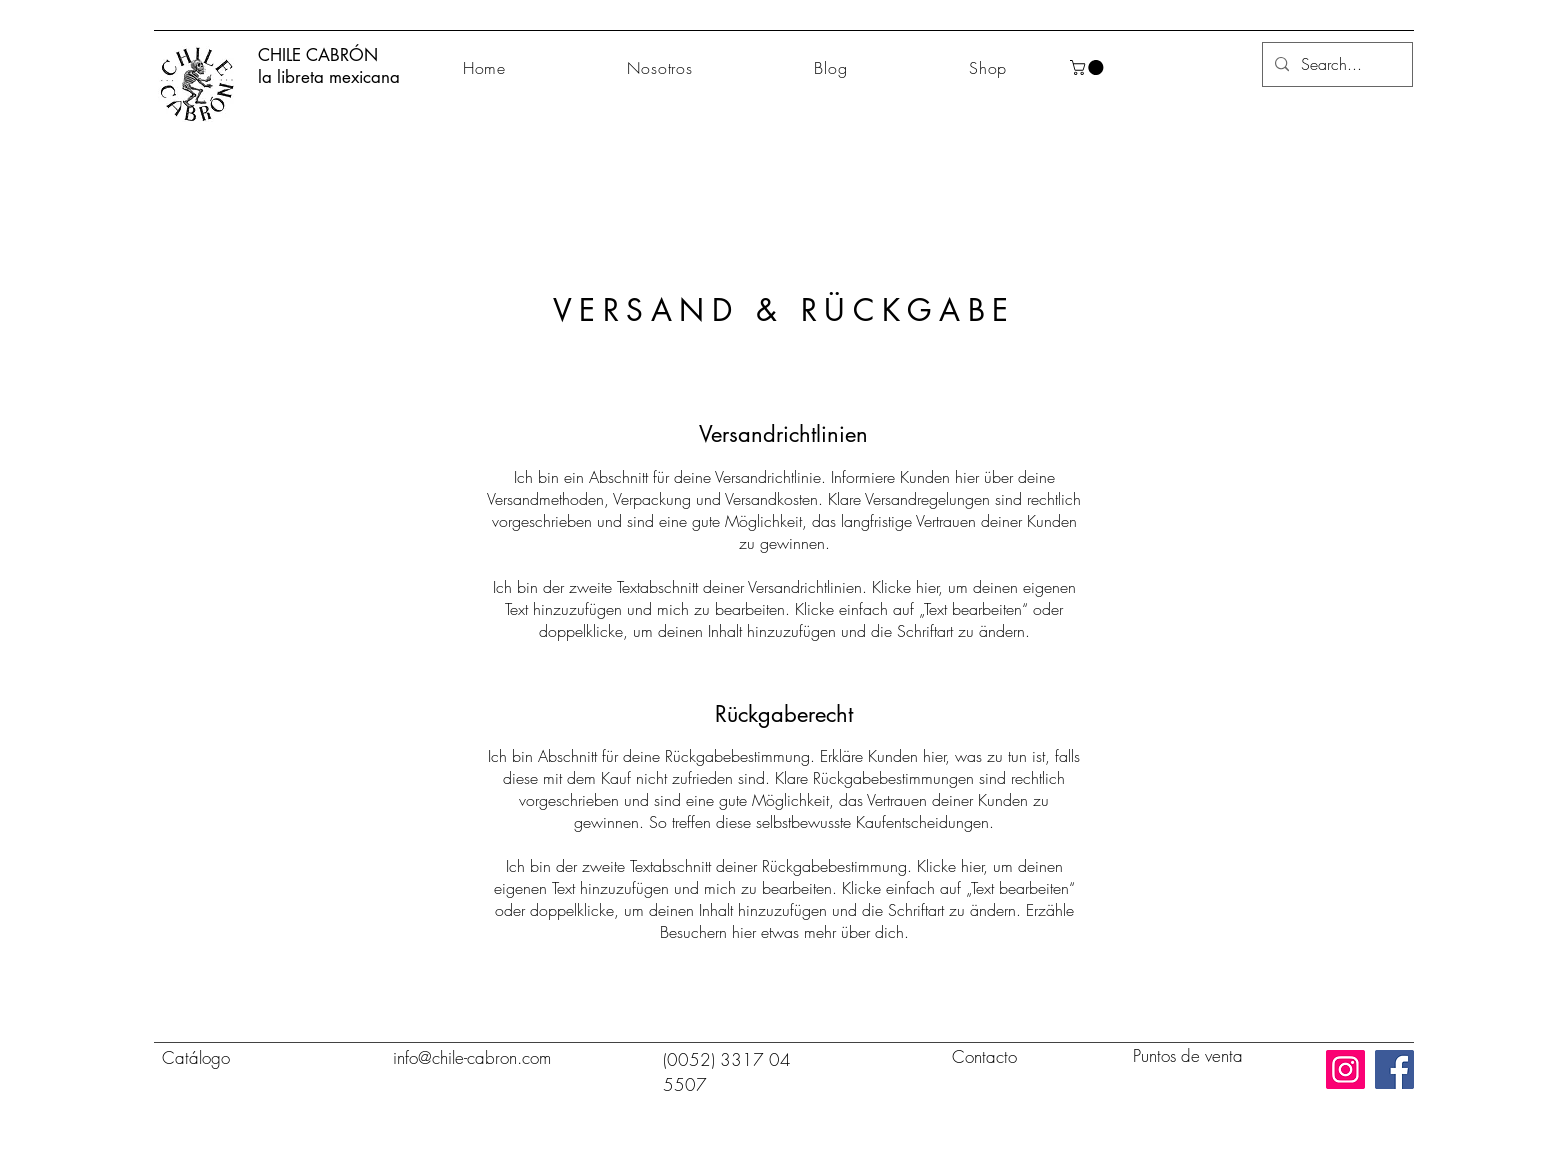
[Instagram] (1345, 1069)
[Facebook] (1394, 1069)
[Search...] (1335, 64)
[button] (1088, 67)
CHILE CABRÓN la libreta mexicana (329, 66)
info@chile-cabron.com (472, 1057)
